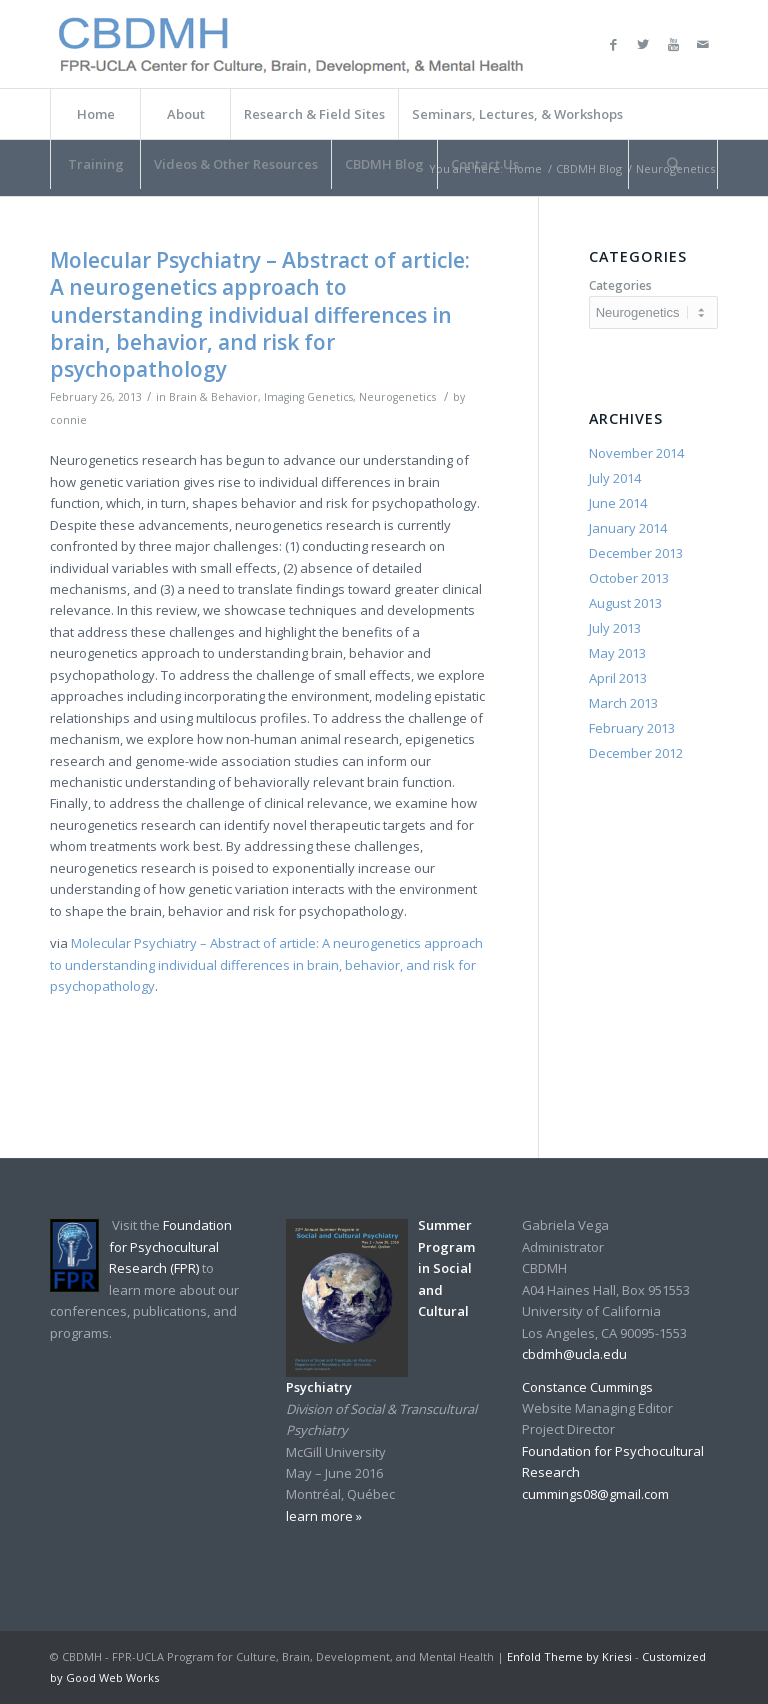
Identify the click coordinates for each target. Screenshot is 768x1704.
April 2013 (618, 678)
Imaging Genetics (308, 397)
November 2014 (636, 453)
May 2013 (617, 653)
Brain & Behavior (213, 397)
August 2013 (625, 603)
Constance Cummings (587, 1387)
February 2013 (632, 728)
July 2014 (615, 478)
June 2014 (618, 503)
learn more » (324, 1516)
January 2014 (628, 528)
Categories (620, 285)
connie (68, 420)
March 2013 (623, 703)
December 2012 (636, 753)
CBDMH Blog (589, 168)
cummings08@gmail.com (595, 1494)
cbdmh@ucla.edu (574, 1354)
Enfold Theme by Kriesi (569, 1656)
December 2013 (636, 553)
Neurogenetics (397, 397)
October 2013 (629, 578)
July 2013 (615, 628)
